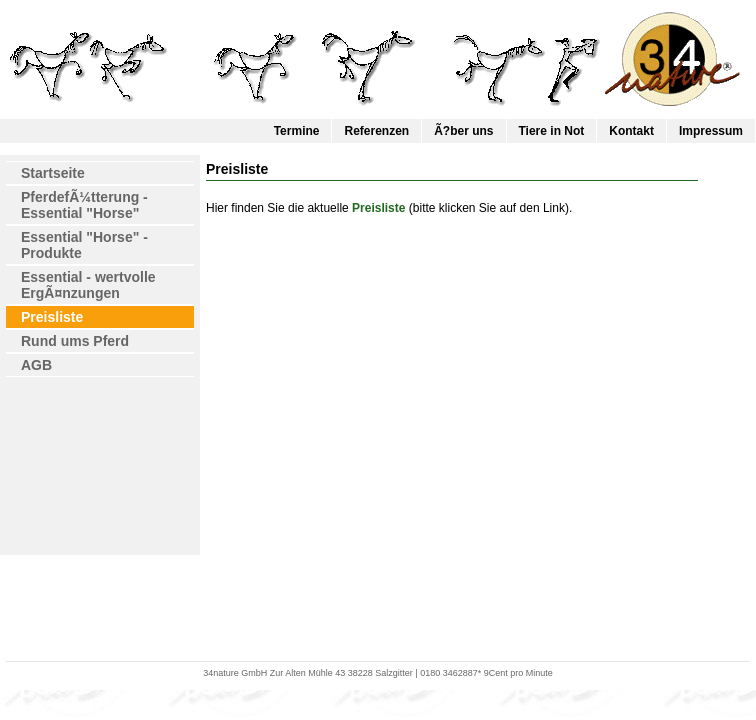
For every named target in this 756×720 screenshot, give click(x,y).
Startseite (53, 173)
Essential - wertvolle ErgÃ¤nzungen (88, 285)
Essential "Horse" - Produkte (84, 245)
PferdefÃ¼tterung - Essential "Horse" (84, 205)
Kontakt (631, 131)
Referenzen (376, 131)
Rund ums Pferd (75, 341)
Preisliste (52, 317)
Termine (297, 131)
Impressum (711, 131)
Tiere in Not (552, 131)
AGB (36, 365)
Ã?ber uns (463, 131)
